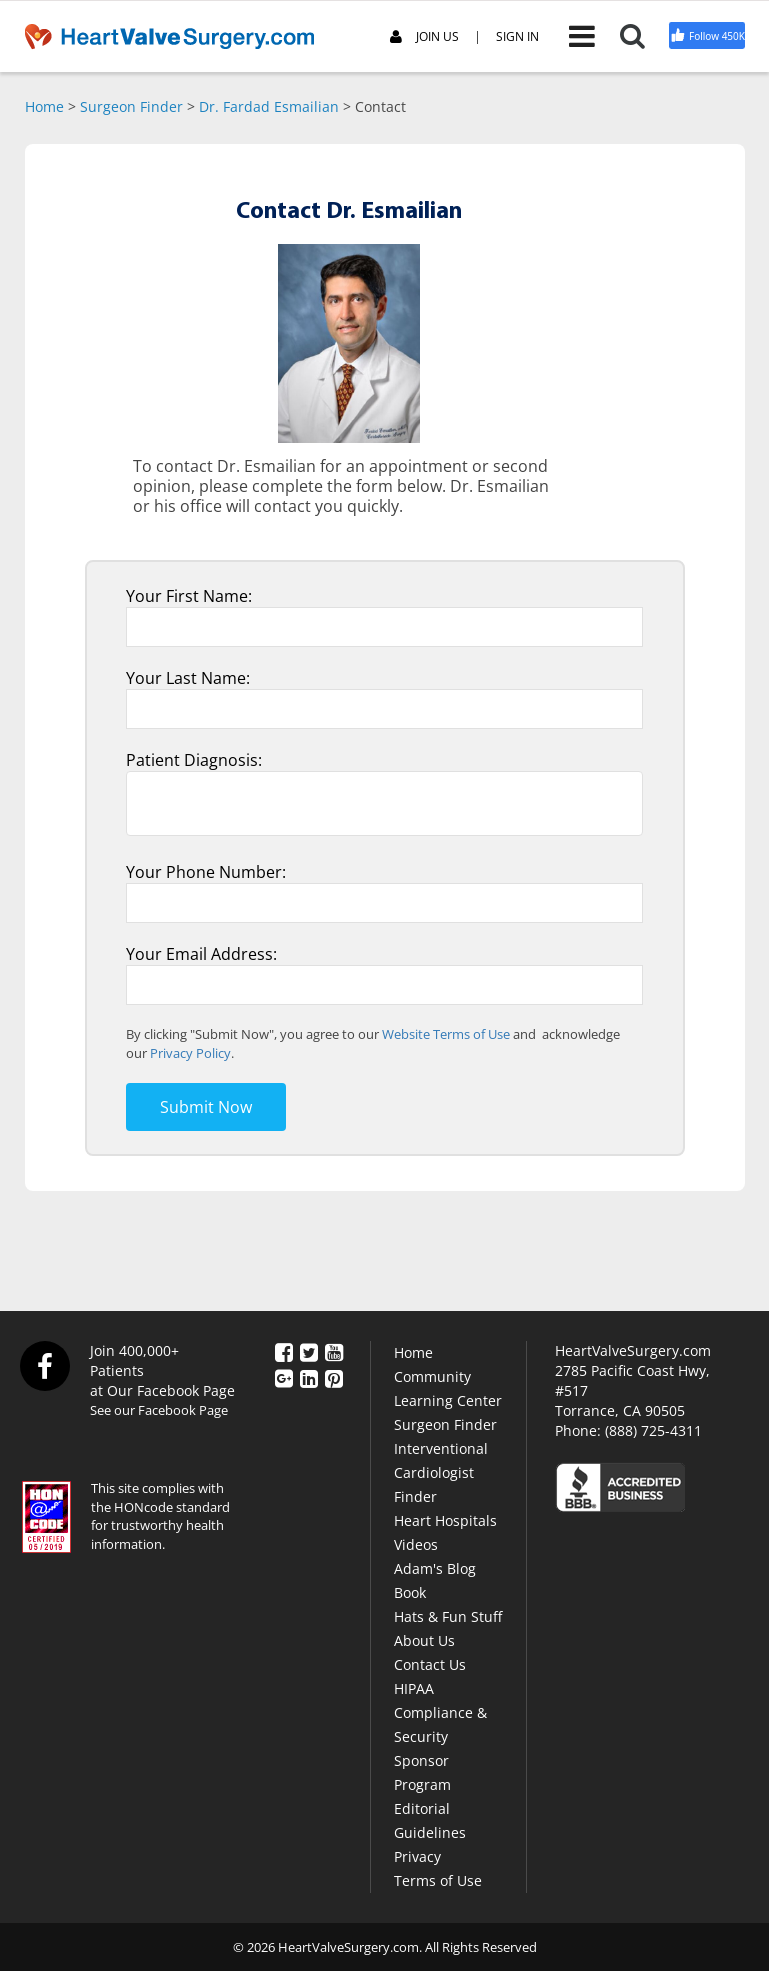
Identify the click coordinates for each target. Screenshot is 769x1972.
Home (44, 106)
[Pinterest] (334, 1377)
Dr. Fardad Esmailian (269, 106)
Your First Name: (189, 596)
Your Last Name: (188, 678)
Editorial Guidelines (430, 1820)
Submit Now (206, 1107)
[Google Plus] (284, 1377)
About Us (424, 1640)
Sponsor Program (422, 1772)
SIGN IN (517, 37)
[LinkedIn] (309, 1377)
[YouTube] (334, 1352)
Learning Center (448, 1400)
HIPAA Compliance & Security (440, 1712)
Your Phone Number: (206, 872)
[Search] (644, 36)
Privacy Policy (190, 1053)
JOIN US (424, 37)
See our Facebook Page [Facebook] (159, 1410)
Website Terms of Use (446, 1034)
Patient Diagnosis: (194, 760)
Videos (416, 1544)
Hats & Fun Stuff (448, 1616)
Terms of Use (438, 1880)
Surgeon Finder (131, 106)
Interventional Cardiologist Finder (441, 1472)
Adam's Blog (435, 1568)
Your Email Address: (201, 954)
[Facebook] (284, 1352)
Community (432, 1376)
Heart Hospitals (445, 1520)
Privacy (417, 1856)
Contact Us (430, 1664)
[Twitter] (309, 1352)
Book (410, 1592)
